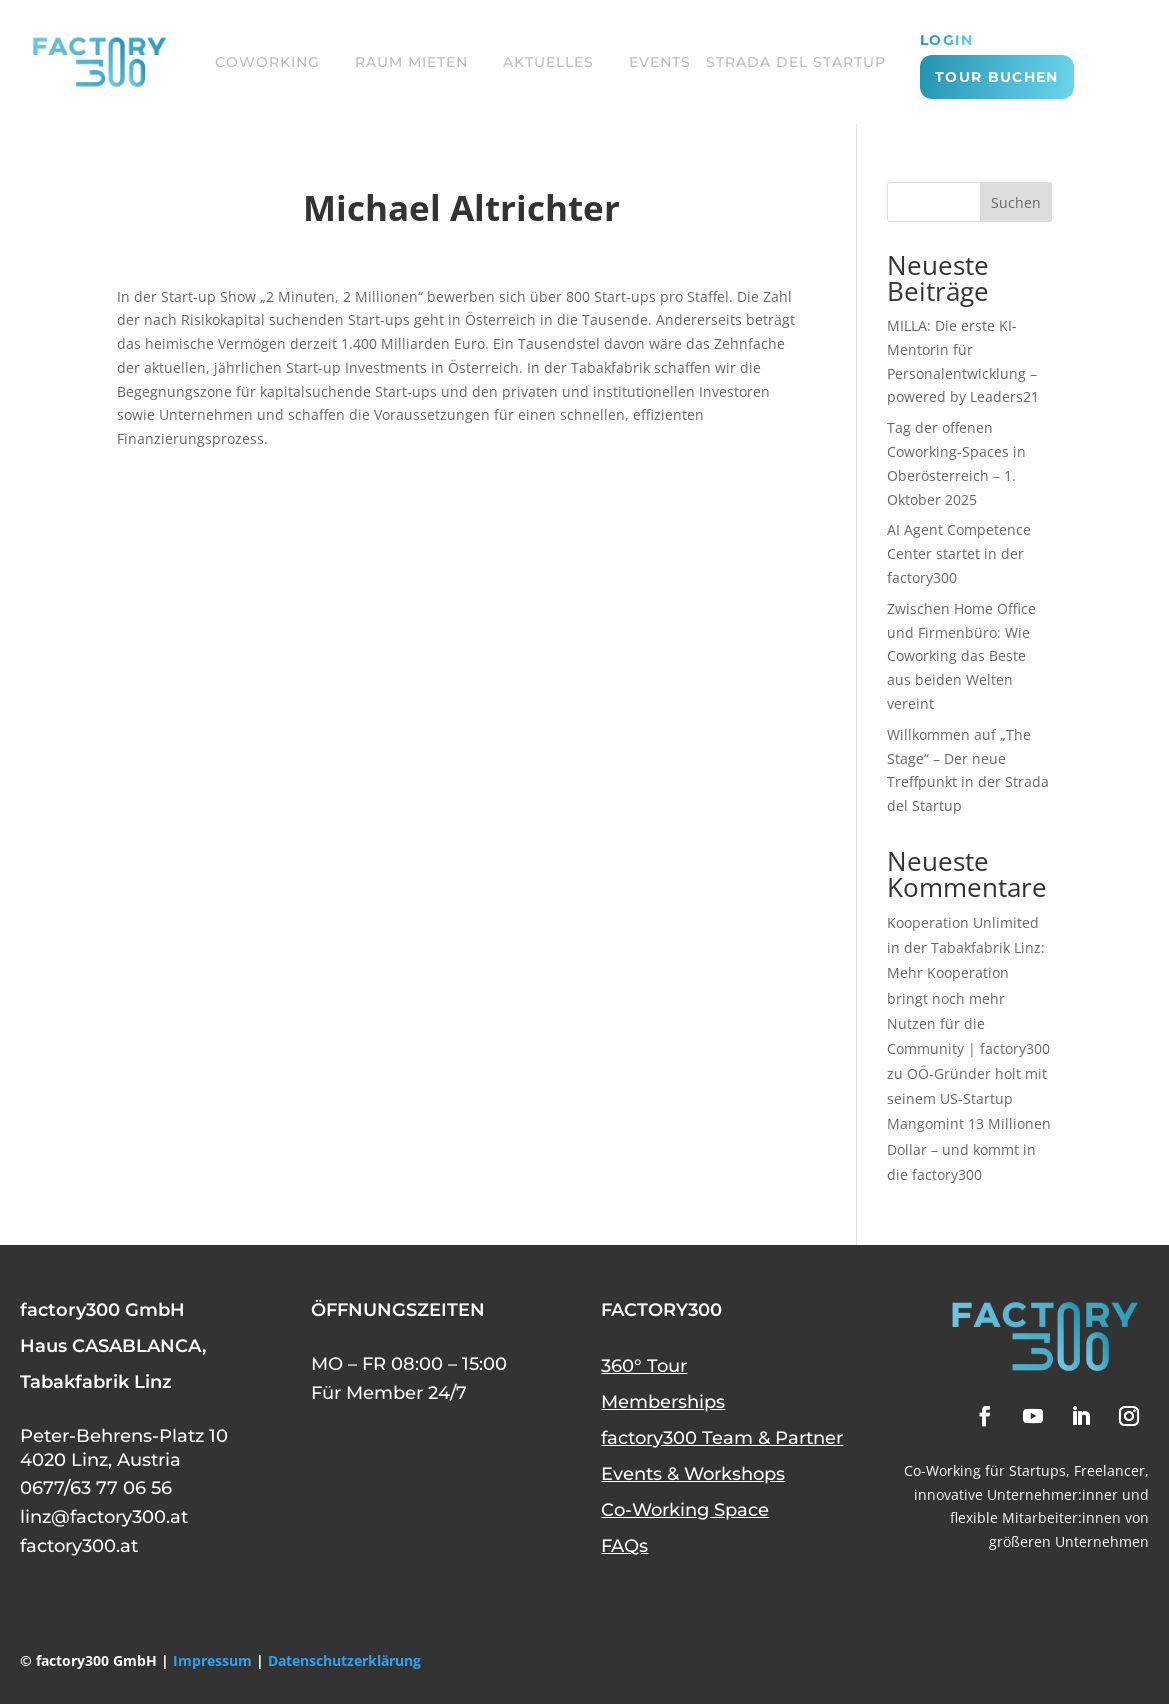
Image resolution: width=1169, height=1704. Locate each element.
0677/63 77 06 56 (96, 1488)
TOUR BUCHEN (996, 77)
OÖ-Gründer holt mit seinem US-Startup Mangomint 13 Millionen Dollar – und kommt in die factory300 (969, 1124)
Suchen (1016, 202)
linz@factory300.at (104, 1517)
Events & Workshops (693, 1474)
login (947, 41)
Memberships (663, 1402)
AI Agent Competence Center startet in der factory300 (959, 553)
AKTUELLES (548, 62)
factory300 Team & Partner (722, 1438)
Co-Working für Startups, (987, 1470)
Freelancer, (1111, 1470)
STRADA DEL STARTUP (796, 62)
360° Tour (644, 1366)
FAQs (624, 1546)
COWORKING (267, 62)
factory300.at (79, 1546)
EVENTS (660, 62)
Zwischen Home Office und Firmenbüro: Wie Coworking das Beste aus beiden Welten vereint (961, 656)
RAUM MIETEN (411, 62)
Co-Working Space (685, 1510)
